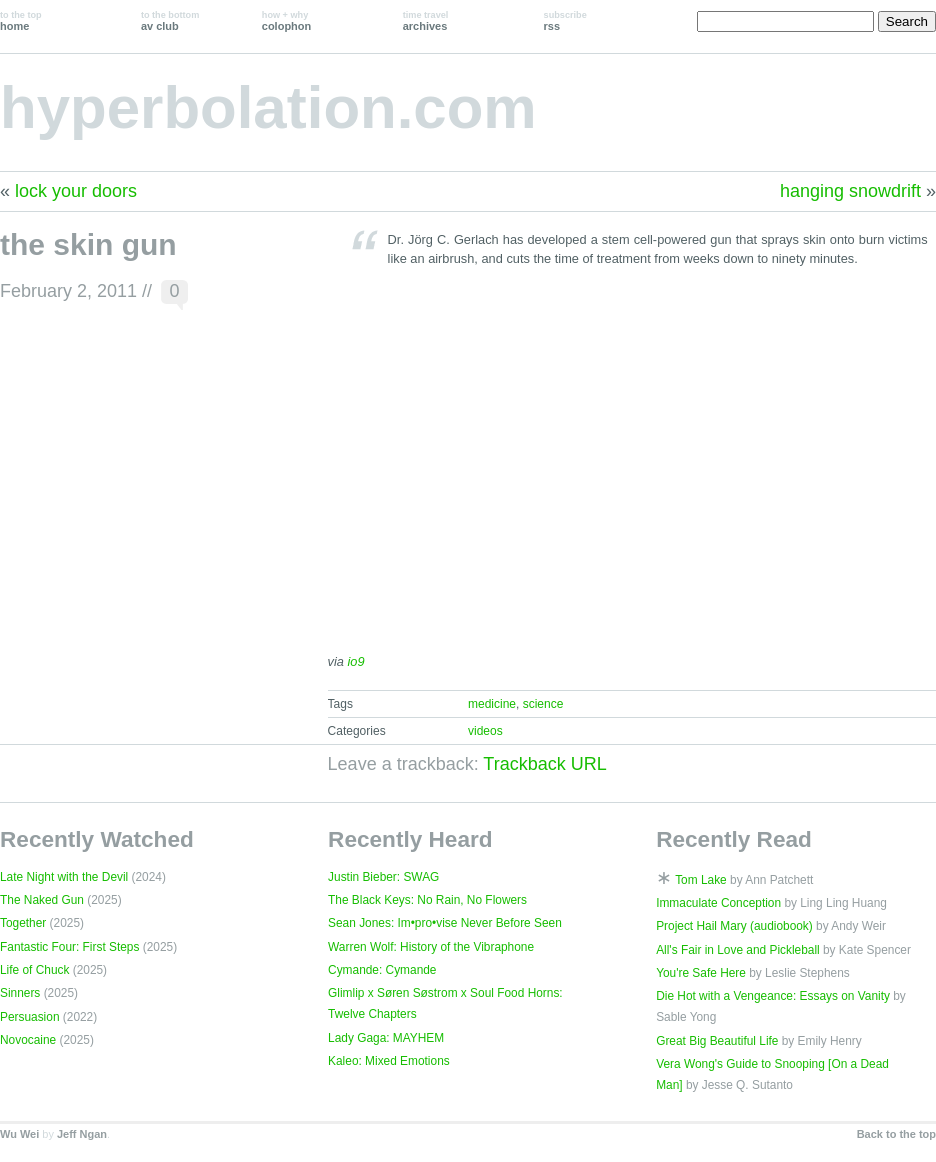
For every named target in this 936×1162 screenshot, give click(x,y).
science (543, 704)
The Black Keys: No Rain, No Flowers (427, 900)
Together (23, 923)
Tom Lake (701, 880)
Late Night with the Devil (64, 877)
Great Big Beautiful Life (717, 1041)
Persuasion (30, 1017)
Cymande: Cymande (382, 970)
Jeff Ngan (82, 1134)
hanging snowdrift (850, 191)
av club (170, 21)
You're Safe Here (701, 973)
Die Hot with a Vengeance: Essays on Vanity (773, 996)
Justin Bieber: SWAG (383, 877)
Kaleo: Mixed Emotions (389, 1061)
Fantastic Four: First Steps (69, 947)
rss (565, 21)
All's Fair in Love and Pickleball (738, 950)
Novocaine (28, 1040)
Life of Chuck (34, 970)
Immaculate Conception (718, 903)
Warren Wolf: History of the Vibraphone (431, 947)
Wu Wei (19, 1134)
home (21, 21)
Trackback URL (544, 764)
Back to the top (896, 1134)
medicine (492, 704)
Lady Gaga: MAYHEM (386, 1038)
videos (485, 731)
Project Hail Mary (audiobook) (734, 926)
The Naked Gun (42, 900)
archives (426, 21)
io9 (356, 661)
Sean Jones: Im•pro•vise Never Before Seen (445, 923)
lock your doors (76, 191)
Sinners (20, 993)
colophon (286, 21)
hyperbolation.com (268, 107)
